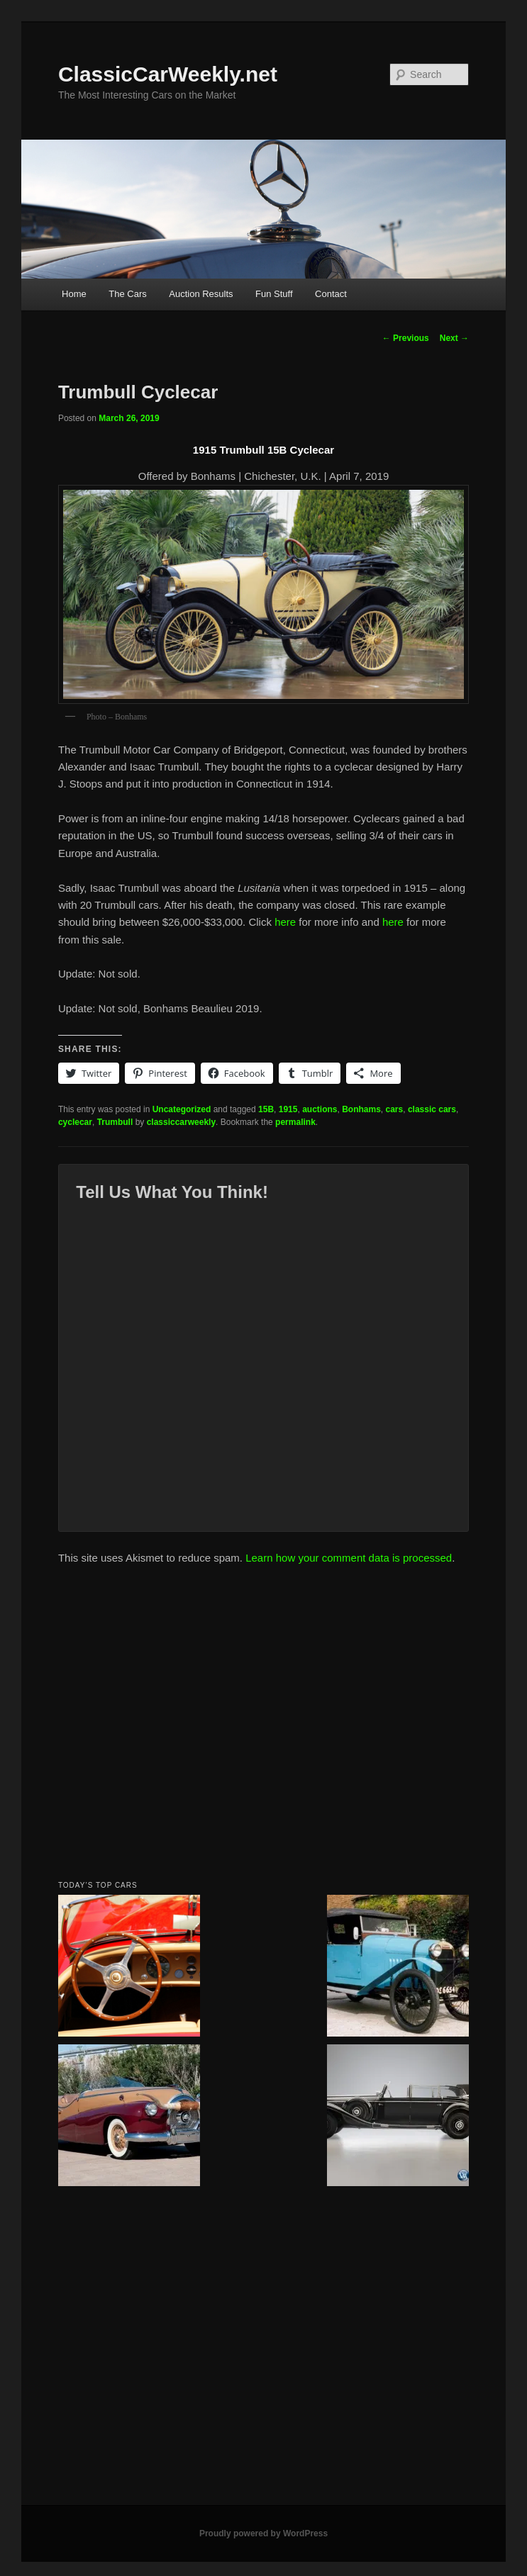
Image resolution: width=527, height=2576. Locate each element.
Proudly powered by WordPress (263, 2533)
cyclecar (75, 1122)
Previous (405, 338)
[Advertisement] (164, 1726)
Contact (331, 294)
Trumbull (115, 1122)
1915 (288, 1109)
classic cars (432, 1109)
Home (74, 294)
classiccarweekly (181, 1122)
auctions (319, 1109)
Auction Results (201, 294)
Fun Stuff (274, 294)
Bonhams (361, 1109)
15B (266, 1109)
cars (395, 1109)
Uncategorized (181, 1109)
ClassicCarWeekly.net (167, 74)
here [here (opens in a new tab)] (285, 922)
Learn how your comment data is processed (348, 1558)
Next (454, 338)
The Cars (127, 294)
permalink (295, 1122)
